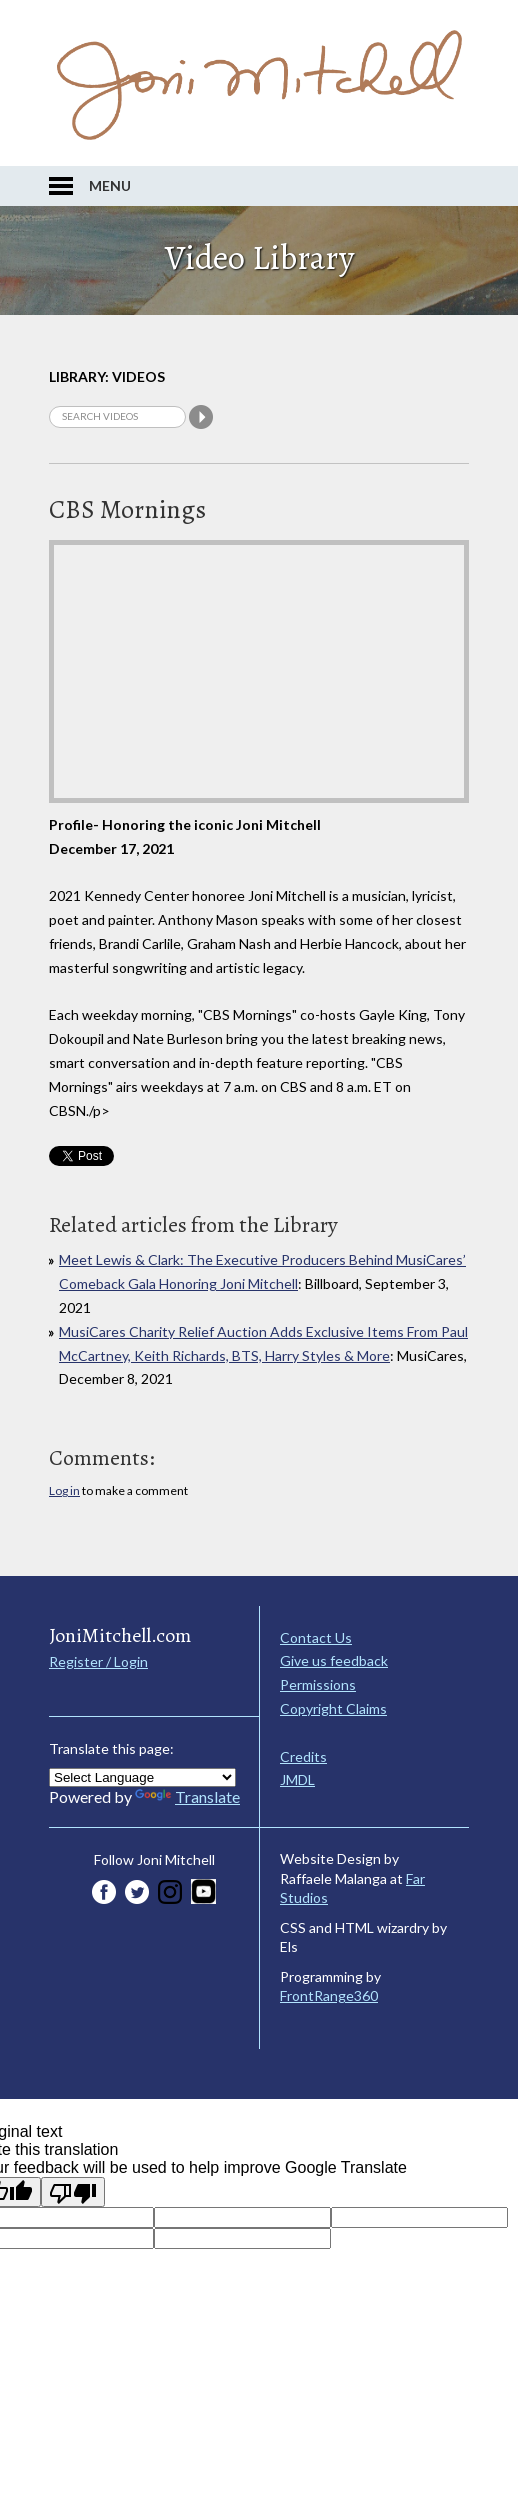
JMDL (297, 1779)
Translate (187, 1796)
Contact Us (316, 1637)
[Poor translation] (73, 2192)
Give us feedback (334, 1660)
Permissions (318, 1684)
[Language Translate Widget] (142, 1777)
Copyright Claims (333, 1708)
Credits (303, 1756)
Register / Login (98, 1661)
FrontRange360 (329, 1995)
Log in (64, 1490)
